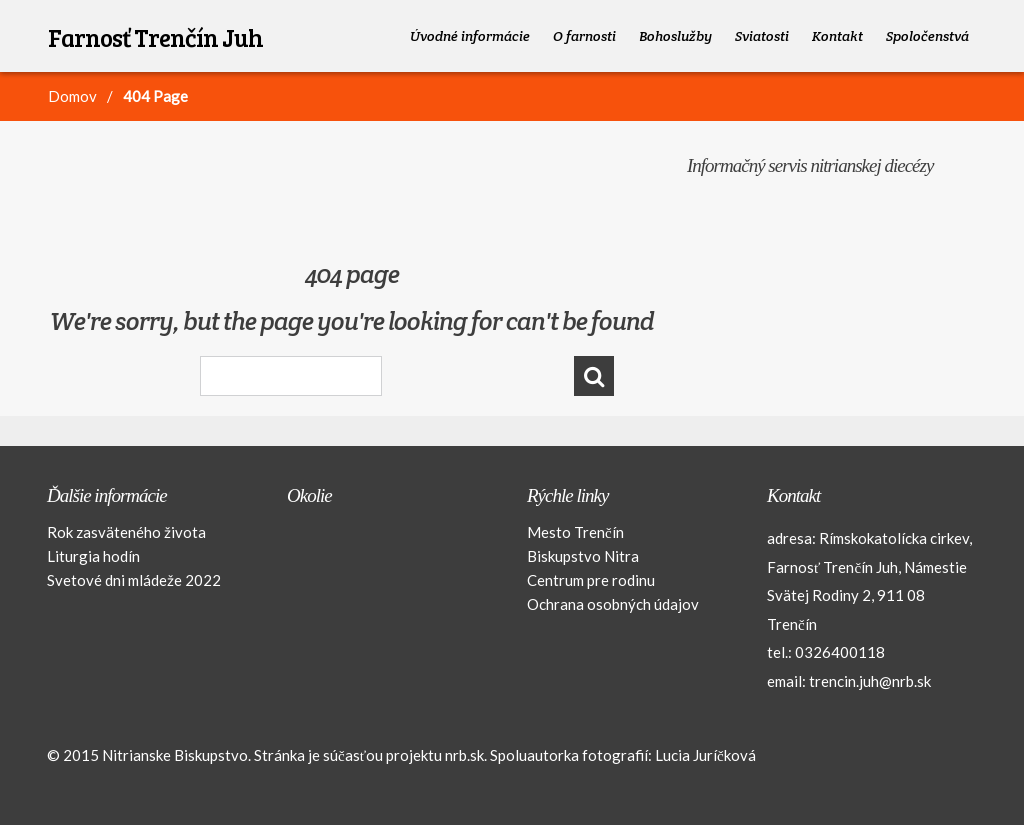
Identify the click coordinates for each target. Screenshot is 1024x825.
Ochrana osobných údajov (613, 604)
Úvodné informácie (470, 36)
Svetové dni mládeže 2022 (134, 580)
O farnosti (584, 36)
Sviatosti (762, 36)
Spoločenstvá (927, 36)
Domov (72, 96)
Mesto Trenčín (575, 532)
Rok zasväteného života (126, 532)
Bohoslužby (675, 36)
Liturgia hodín (93, 556)
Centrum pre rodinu (591, 580)
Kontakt (837, 36)
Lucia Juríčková (705, 755)
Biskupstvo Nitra (583, 556)
